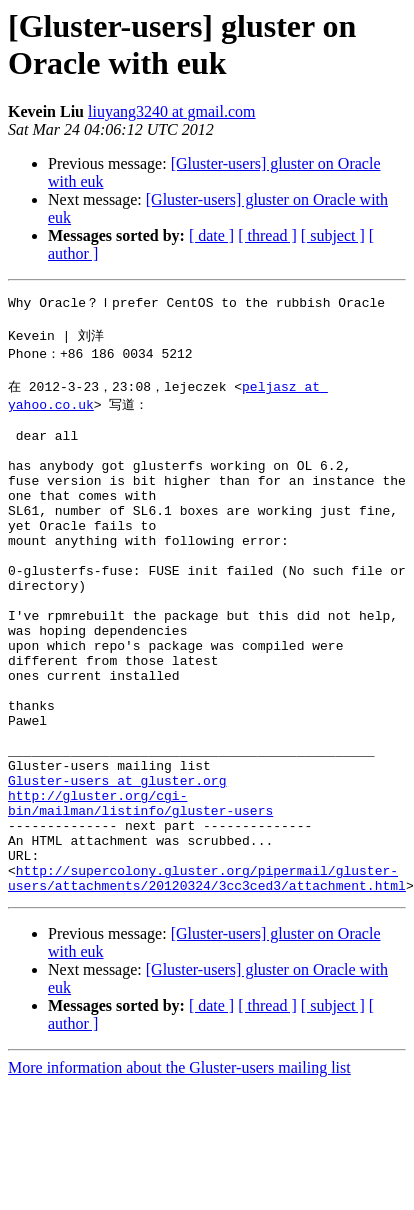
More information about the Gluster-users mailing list (179, 1174)
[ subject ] (333, 235)
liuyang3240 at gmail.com (172, 111)
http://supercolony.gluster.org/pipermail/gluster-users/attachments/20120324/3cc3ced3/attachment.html (207, 983)
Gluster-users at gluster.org (117, 866)
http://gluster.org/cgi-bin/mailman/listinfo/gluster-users (140, 893)
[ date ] (211, 235)
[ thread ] (267, 235)
